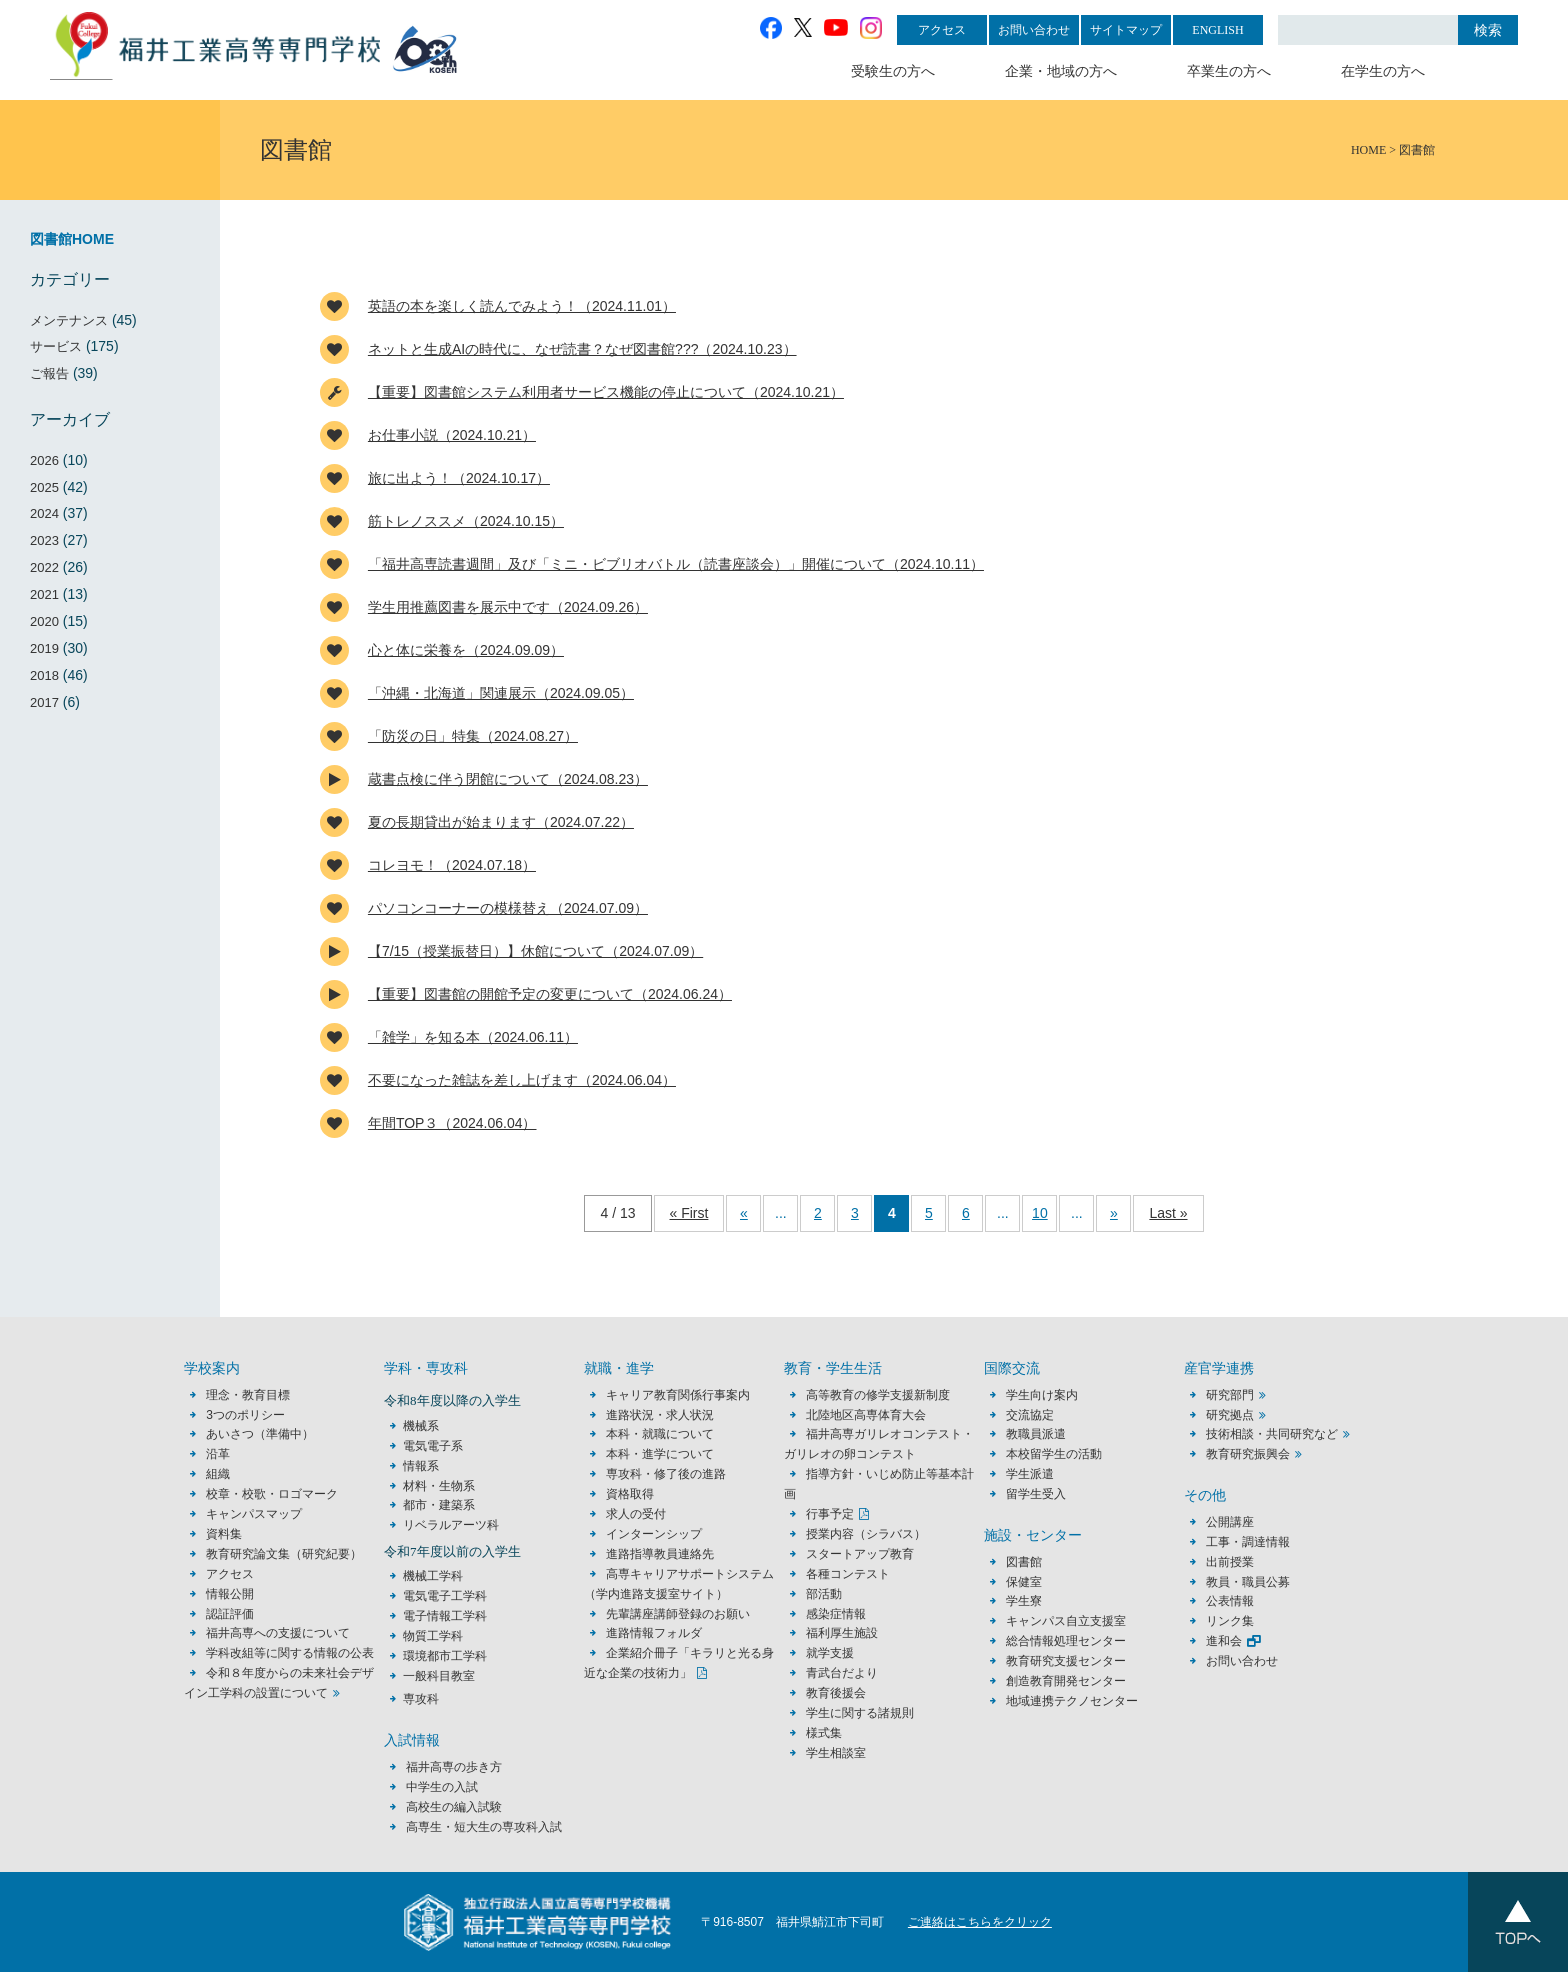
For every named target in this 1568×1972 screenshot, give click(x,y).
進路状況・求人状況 (660, 1415)
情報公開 (230, 1594)
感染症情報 (836, 1614)
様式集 (824, 1733)
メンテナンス (69, 320)
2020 (44, 621)
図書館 (1024, 1562)
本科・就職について (660, 1434)
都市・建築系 (439, 1505)
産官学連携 (1219, 1368)
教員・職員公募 (1248, 1582)
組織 (218, 1474)
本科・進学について (660, 1454)
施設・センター (1033, 1535)
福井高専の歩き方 (454, 1767)
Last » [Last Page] (1168, 1213)
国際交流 (1012, 1368)
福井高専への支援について (278, 1633)
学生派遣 (1030, 1474)
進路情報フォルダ (654, 1633)
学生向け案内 (1042, 1395)
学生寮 (1024, 1601)
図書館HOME (72, 239)
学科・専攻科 (426, 1368)
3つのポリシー (245, 1415)
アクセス (942, 30)
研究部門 (1230, 1395)
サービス (56, 346)
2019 (44, 648)
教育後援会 (836, 1693)
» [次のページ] (1114, 1213)
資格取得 (630, 1494)
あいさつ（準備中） (260, 1434)
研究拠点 (1230, 1415)
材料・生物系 (439, 1486)
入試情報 (412, 1740)
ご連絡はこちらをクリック (980, 1922)
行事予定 (830, 1514)
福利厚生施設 (842, 1633)
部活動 (824, 1594)
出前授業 (1230, 1562)
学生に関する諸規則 (860, 1713)
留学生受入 (1036, 1494)
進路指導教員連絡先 (660, 1554)
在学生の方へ (1383, 71)
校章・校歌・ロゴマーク (272, 1494)
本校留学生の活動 (1054, 1454)
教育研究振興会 (1248, 1454)
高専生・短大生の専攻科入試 (484, 1827)
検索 (1488, 30)
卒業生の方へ (1229, 71)
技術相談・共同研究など (1272, 1434)
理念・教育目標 (248, 1395)
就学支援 (830, 1653)
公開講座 (1236, 1522)
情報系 (421, 1466)
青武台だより (842, 1673)
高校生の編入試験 (454, 1807)
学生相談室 (836, 1753)
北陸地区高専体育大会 (866, 1415)
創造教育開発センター (1066, 1681)
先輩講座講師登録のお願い (678, 1614)
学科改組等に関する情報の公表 (290, 1653)
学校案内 (212, 1368)
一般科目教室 (439, 1676)
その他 (1205, 1495)
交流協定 (1030, 1415)
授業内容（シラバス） (866, 1534)
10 (1040, 1213)
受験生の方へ (893, 71)
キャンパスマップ (254, 1514)
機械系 (421, 1426)
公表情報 (1230, 1601)
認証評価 (230, 1614)
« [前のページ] (744, 1213)
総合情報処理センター (1066, 1641)
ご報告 (49, 373)
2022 (44, 567)
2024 (44, 513)
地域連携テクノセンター (1072, 1701)
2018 (44, 675)
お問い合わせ (1034, 30)
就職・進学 (619, 1368)
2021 (44, 594)
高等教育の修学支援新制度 (878, 1395)
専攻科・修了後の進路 (666, 1474)
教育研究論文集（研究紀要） (284, 1554)
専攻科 (421, 1699)
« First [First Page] (689, 1213)
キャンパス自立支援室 (1066, 1621)
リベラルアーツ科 (451, 1525)
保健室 (1024, 1582)
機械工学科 (433, 1576)
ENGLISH (1217, 30)
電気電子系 (433, 1446)
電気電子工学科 (445, 1596)
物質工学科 (433, 1636)
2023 (44, 540)
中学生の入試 (442, 1787)
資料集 (224, 1534)
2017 (44, 702)
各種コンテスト (848, 1574)
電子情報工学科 (445, 1616)
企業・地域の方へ (1061, 71)
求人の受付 (636, 1514)
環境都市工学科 (445, 1656)
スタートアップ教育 (860, 1554)
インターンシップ (654, 1534)
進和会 (1224, 1641)
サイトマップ (1126, 30)
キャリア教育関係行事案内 (678, 1395)
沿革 (218, 1454)
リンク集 (1230, 1621)
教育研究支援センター (1066, 1661)
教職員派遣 (1036, 1434)
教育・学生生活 (833, 1368)
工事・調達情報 (1248, 1542)
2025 (44, 487)
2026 (44, 460)
